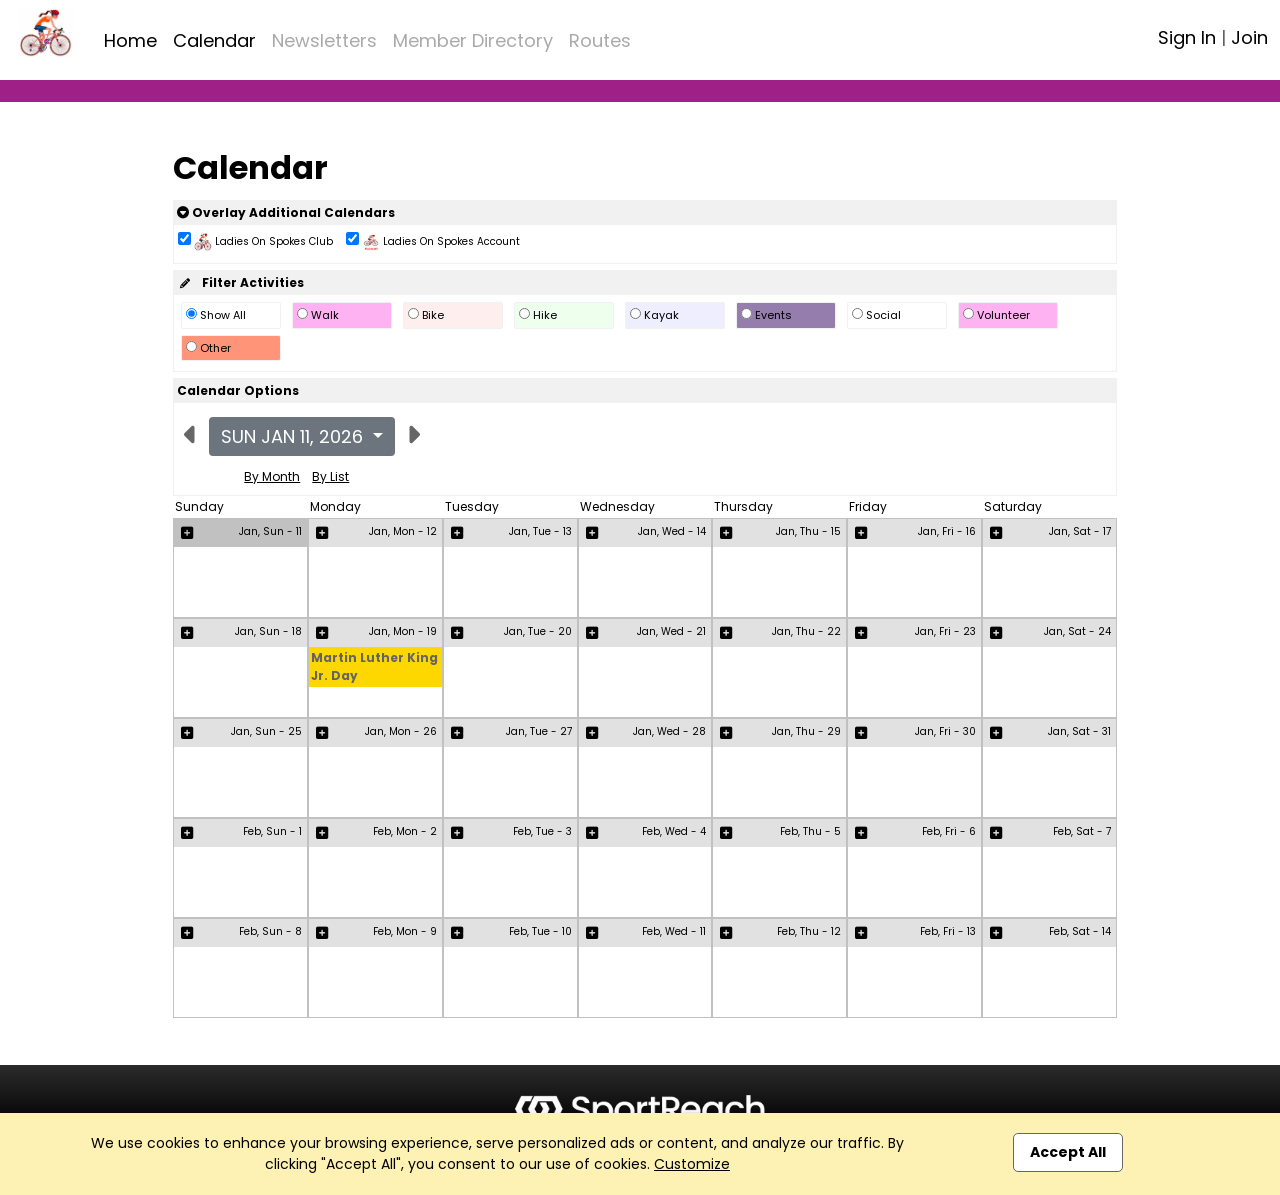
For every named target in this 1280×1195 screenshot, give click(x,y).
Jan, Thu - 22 (806, 631)
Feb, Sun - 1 (272, 831)
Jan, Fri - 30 (945, 731)
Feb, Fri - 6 (949, 831)
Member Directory (473, 40)
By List (330, 476)
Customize (692, 1164)
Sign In (1187, 37)
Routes (600, 40)
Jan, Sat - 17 (1080, 531)
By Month (272, 476)
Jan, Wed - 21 (671, 631)
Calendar (214, 40)
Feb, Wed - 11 (674, 931)
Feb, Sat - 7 (1082, 831)
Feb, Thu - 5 (810, 831)
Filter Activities (240, 282)
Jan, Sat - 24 (1077, 631)
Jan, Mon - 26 (401, 731)
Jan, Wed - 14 (672, 531)
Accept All (1068, 1152)
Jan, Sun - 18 (268, 631)
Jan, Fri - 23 (945, 631)
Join (1249, 37)
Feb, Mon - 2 (405, 831)
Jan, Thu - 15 (808, 531)
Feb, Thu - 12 (809, 931)
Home (130, 40)
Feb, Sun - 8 (270, 931)
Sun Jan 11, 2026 (294, 436)
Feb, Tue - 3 (542, 831)
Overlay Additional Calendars (286, 212)
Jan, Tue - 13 (540, 531)
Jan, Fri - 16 (947, 531)
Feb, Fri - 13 (948, 931)
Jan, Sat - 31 (1079, 731)
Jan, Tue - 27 (539, 731)
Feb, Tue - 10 (540, 931)
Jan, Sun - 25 (266, 731)
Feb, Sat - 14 (1080, 931)
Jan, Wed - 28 (669, 731)
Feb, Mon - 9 (405, 931)
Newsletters (324, 40)
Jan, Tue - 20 (538, 631)
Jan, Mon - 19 (403, 631)
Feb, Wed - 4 (674, 831)
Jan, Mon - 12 (403, 531)
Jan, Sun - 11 (270, 531)
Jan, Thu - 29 (806, 731)
